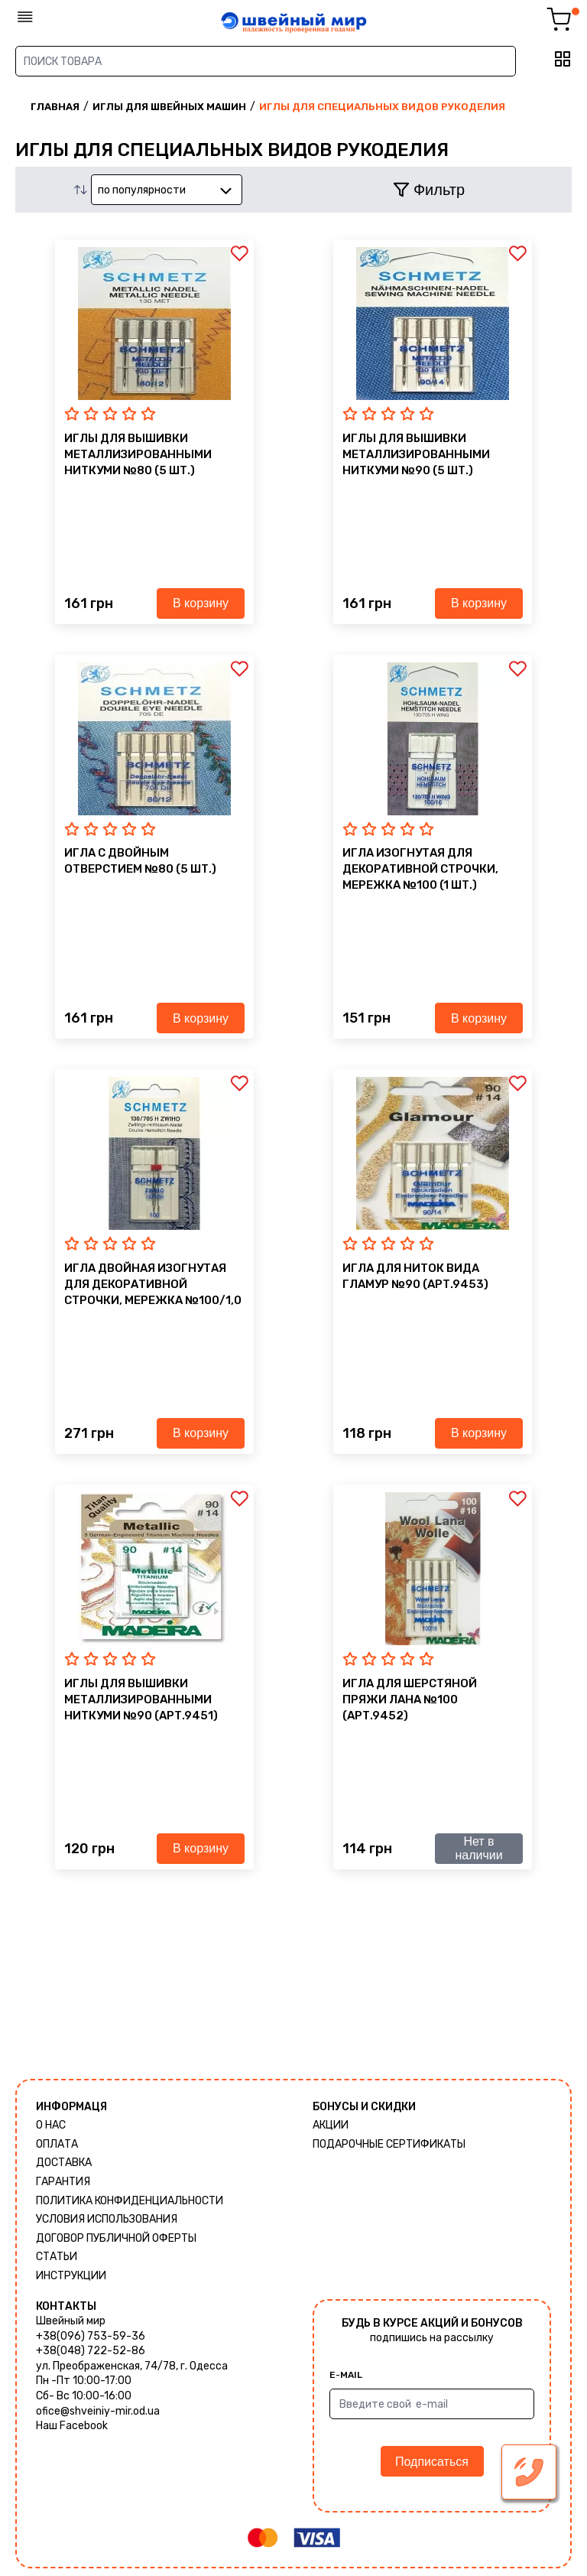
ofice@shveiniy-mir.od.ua (98, 2411)
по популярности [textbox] (142, 190)
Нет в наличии (478, 1848)
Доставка (64, 2162)
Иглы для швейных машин (169, 106)
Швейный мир (70, 2320)
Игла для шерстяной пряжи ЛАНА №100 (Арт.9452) (409, 1699)
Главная (55, 106)
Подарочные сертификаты (389, 2144)
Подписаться (432, 2461)
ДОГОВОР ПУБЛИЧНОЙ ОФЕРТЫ (116, 2238)
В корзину (201, 603)
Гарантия (63, 2181)
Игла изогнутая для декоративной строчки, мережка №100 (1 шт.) (420, 869)
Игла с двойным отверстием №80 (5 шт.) (140, 861)
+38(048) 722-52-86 (90, 2350)
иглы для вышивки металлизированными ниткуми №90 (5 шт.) (416, 454)
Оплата (57, 2144)
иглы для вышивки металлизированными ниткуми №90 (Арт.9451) (141, 1699)
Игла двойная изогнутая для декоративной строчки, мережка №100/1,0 (153, 1284)
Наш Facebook (72, 2425)
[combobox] (166, 189)
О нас (51, 2125)
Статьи (56, 2256)
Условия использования (106, 2219)
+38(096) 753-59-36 (90, 2336)
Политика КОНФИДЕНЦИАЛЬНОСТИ (129, 2200)
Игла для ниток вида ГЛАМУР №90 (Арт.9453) (415, 1276)
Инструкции (71, 2275)
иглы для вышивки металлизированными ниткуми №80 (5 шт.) (138, 454)
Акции (331, 2125)
